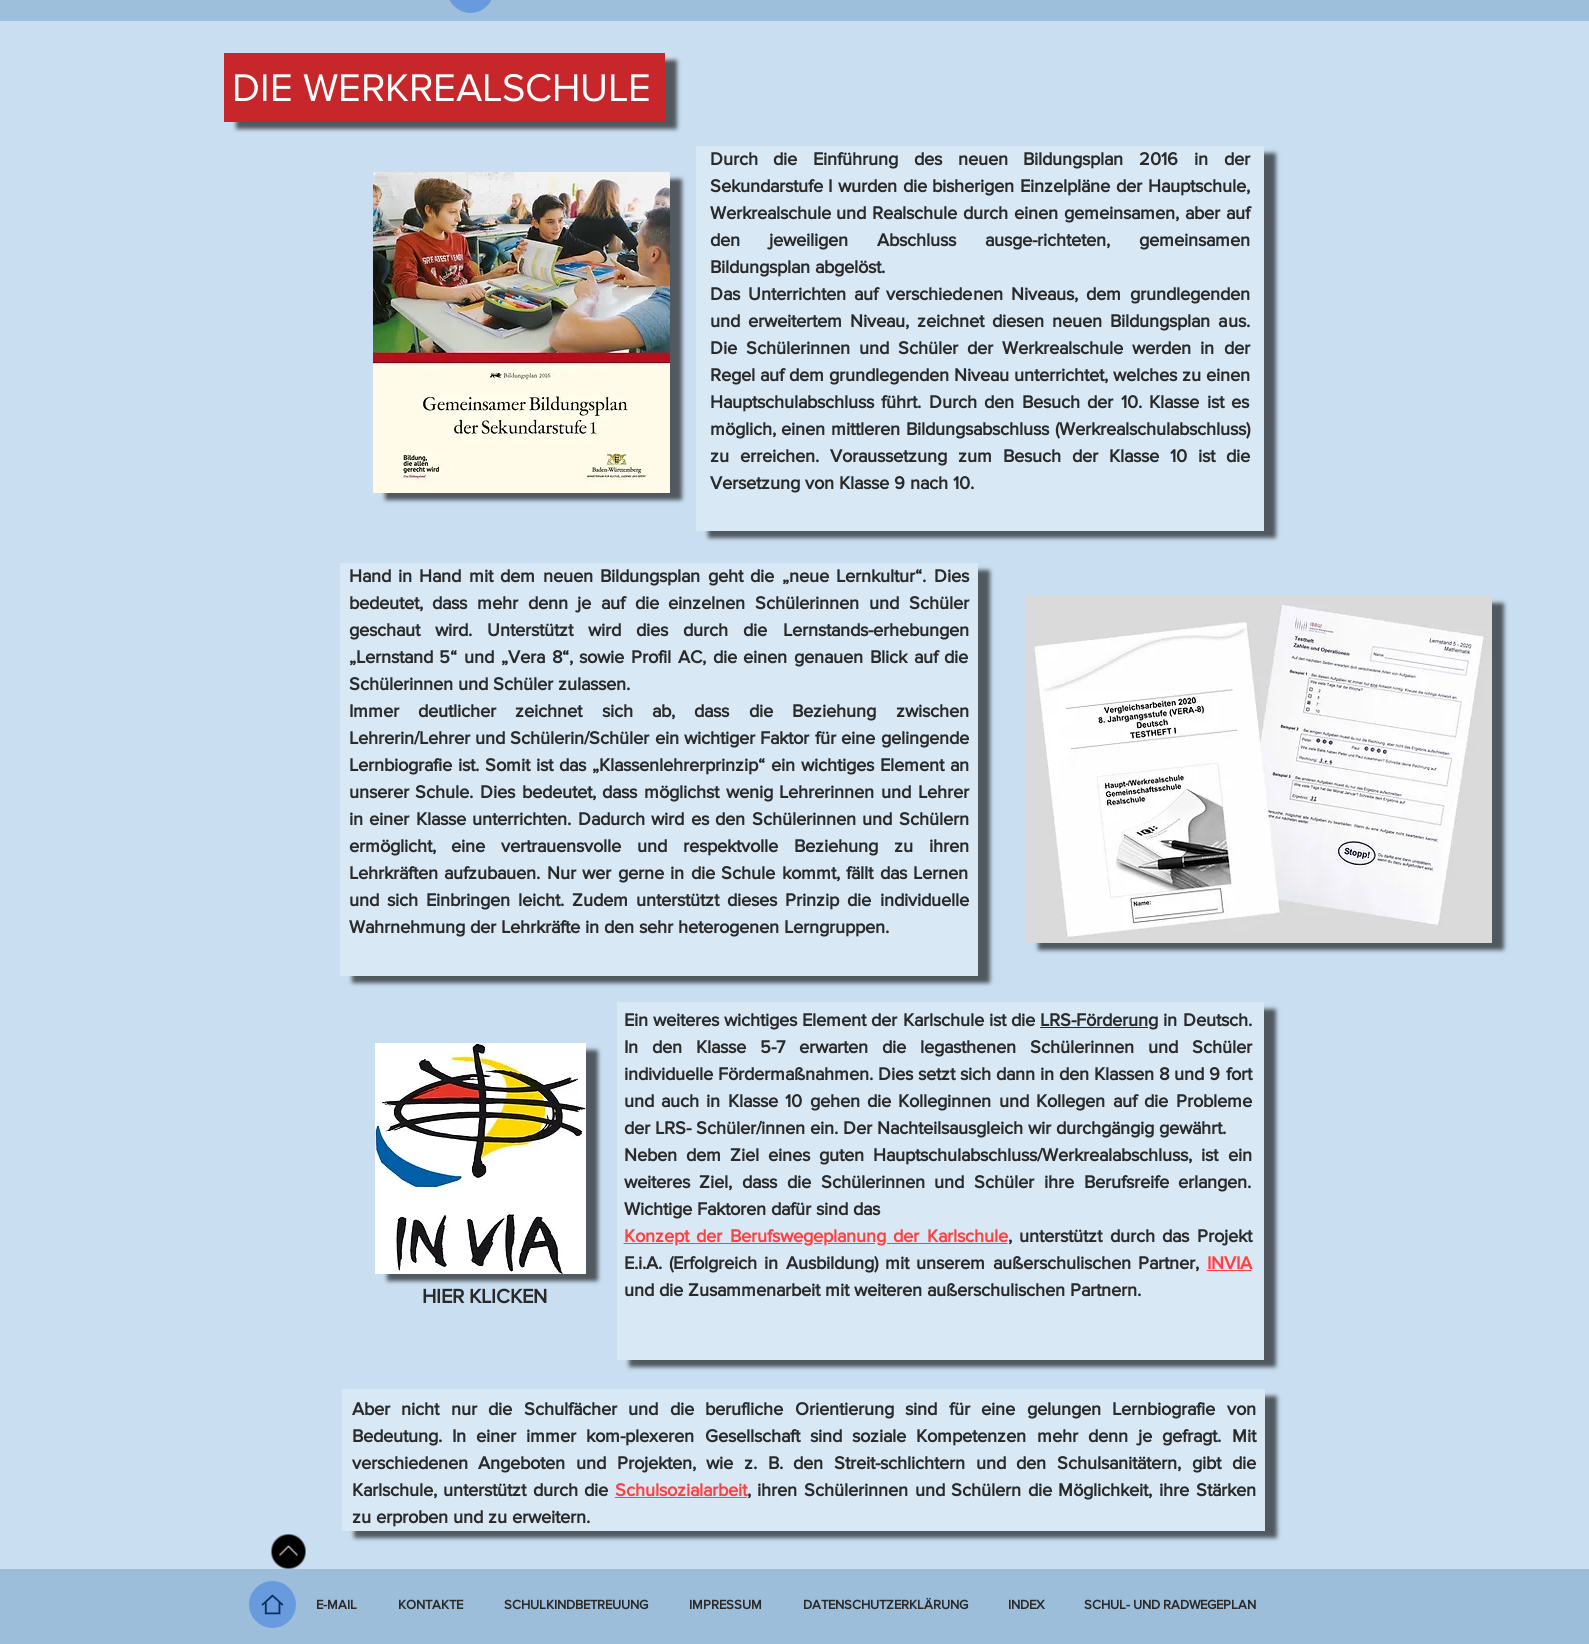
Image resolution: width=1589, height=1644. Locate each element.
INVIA (1229, 1263)
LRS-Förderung (1099, 1020)
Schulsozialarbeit (681, 1490)
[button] (1026, 1605)
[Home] (272, 1604)
